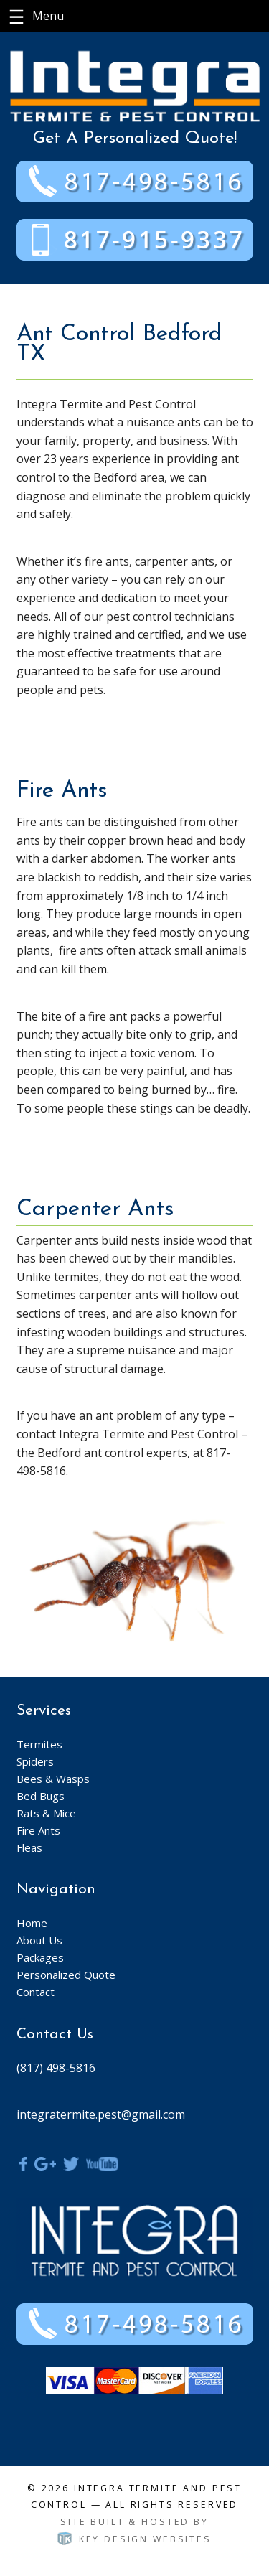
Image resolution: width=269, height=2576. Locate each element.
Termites (39, 1744)
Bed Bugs (40, 1796)
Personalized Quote (65, 1974)
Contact (35, 1992)
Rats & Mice (46, 1813)
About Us (39, 1940)
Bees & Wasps (53, 1778)
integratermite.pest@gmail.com (100, 2114)
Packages (40, 1957)
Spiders (35, 1761)
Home (31, 1923)
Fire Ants (38, 1830)
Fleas (29, 1847)
